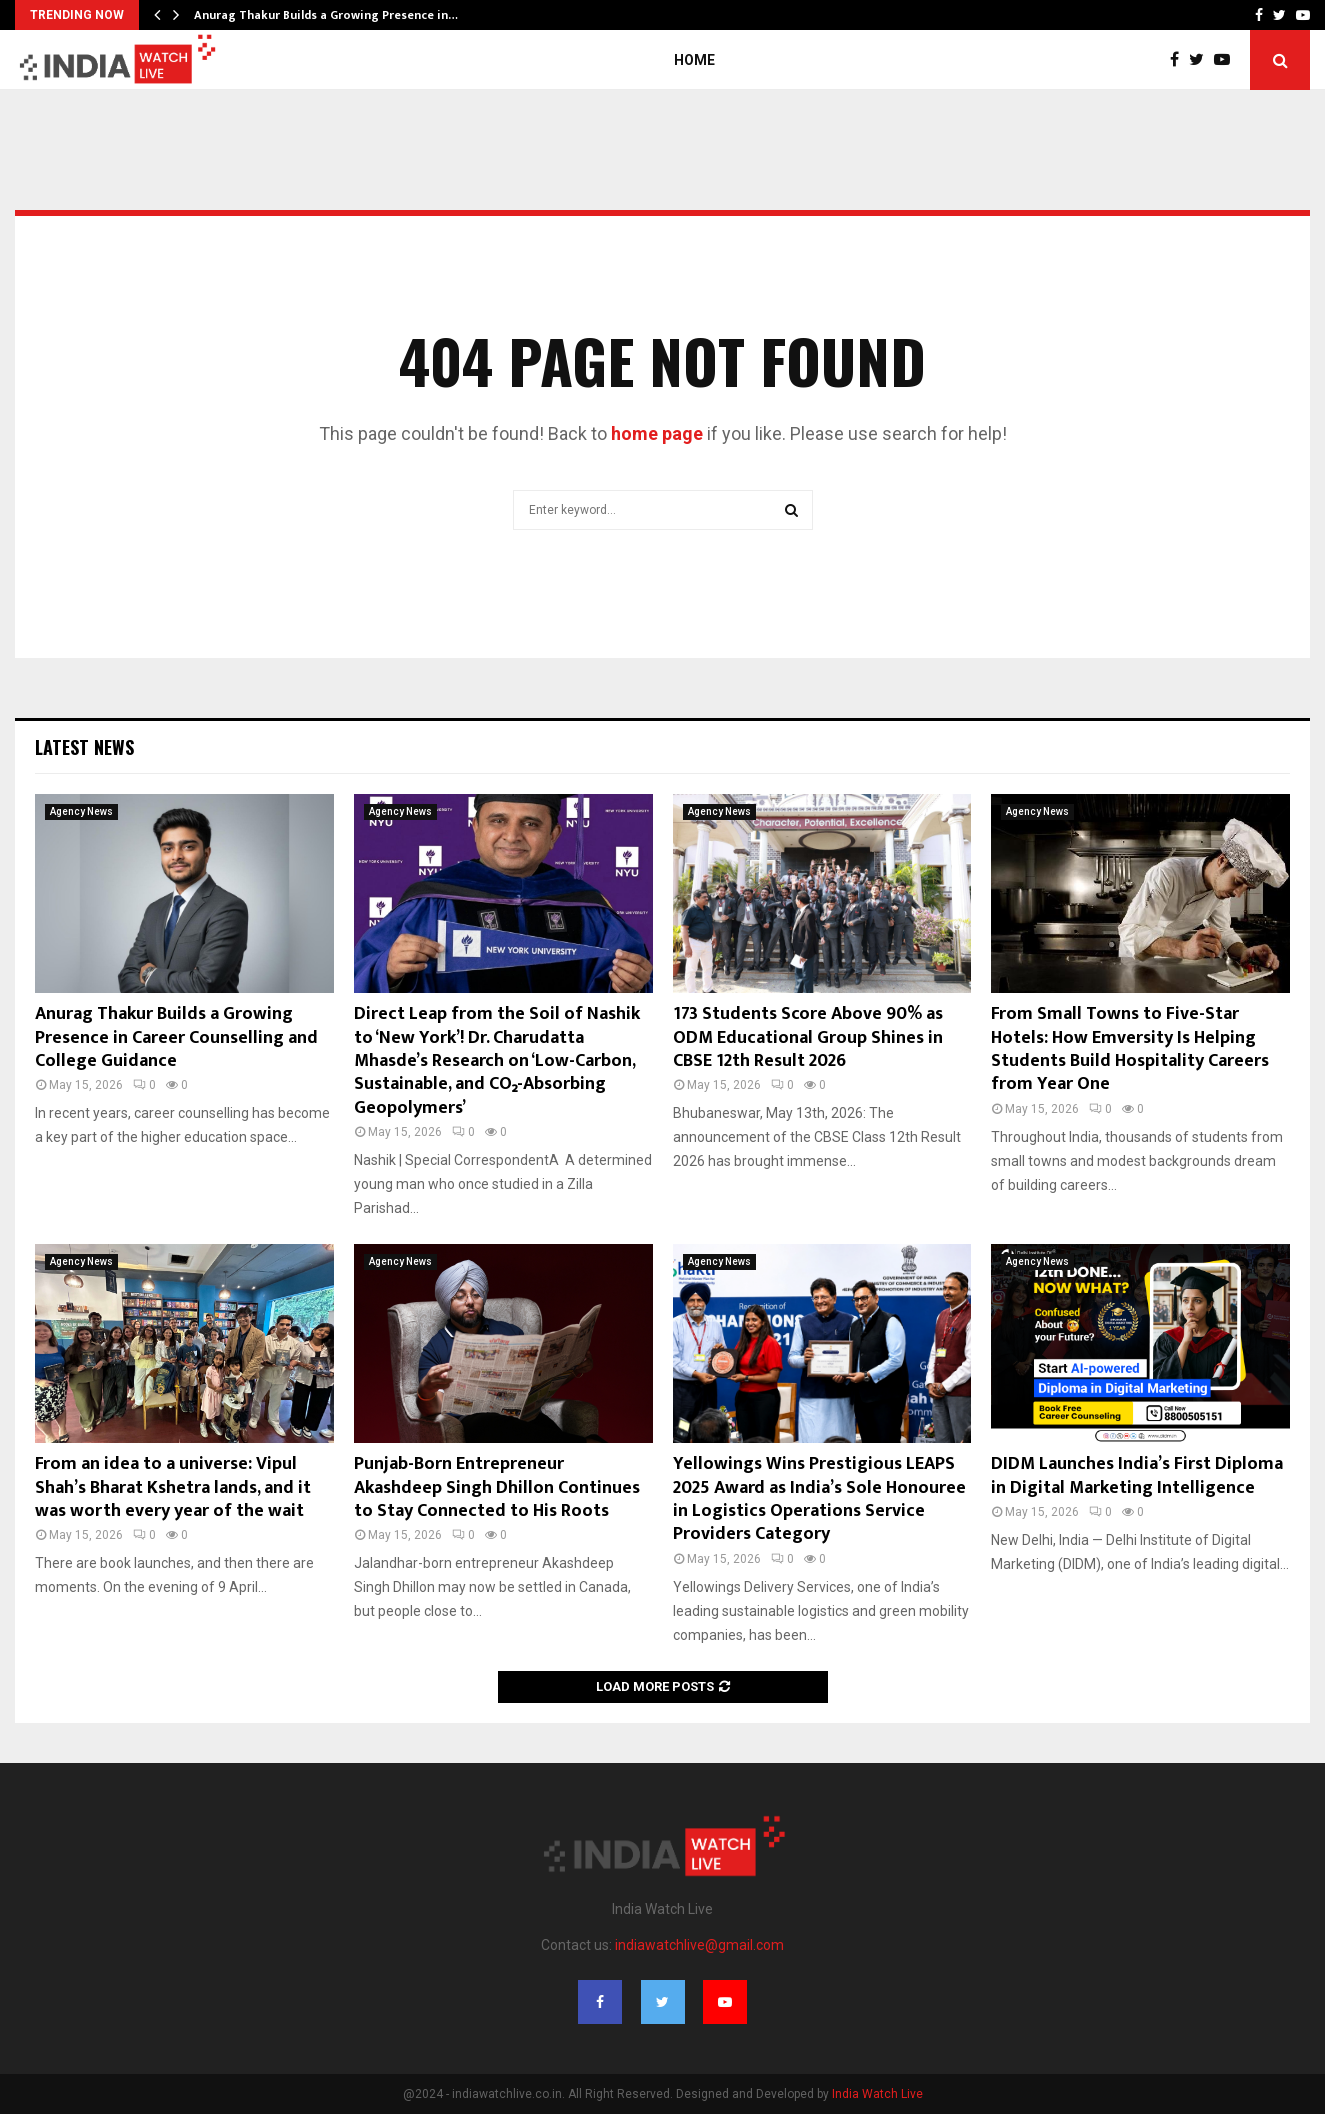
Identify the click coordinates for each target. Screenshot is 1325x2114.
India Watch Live (877, 2094)
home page (657, 433)
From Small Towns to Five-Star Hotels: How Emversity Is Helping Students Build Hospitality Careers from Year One (1130, 1049)
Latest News (84, 747)
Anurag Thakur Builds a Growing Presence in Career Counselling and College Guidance (176, 1037)
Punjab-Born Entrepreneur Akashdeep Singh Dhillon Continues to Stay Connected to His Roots (497, 1487)
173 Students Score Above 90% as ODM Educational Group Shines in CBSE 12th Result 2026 (808, 1037)
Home (694, 60)
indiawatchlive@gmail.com (699, 1945)
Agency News (81, 811)
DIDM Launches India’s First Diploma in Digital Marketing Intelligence (1137, 1475)
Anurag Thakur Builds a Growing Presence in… (326, 15)
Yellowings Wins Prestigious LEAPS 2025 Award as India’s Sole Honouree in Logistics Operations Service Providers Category (819, 1499)
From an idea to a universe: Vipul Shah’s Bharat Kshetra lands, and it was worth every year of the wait (173, 1487)
